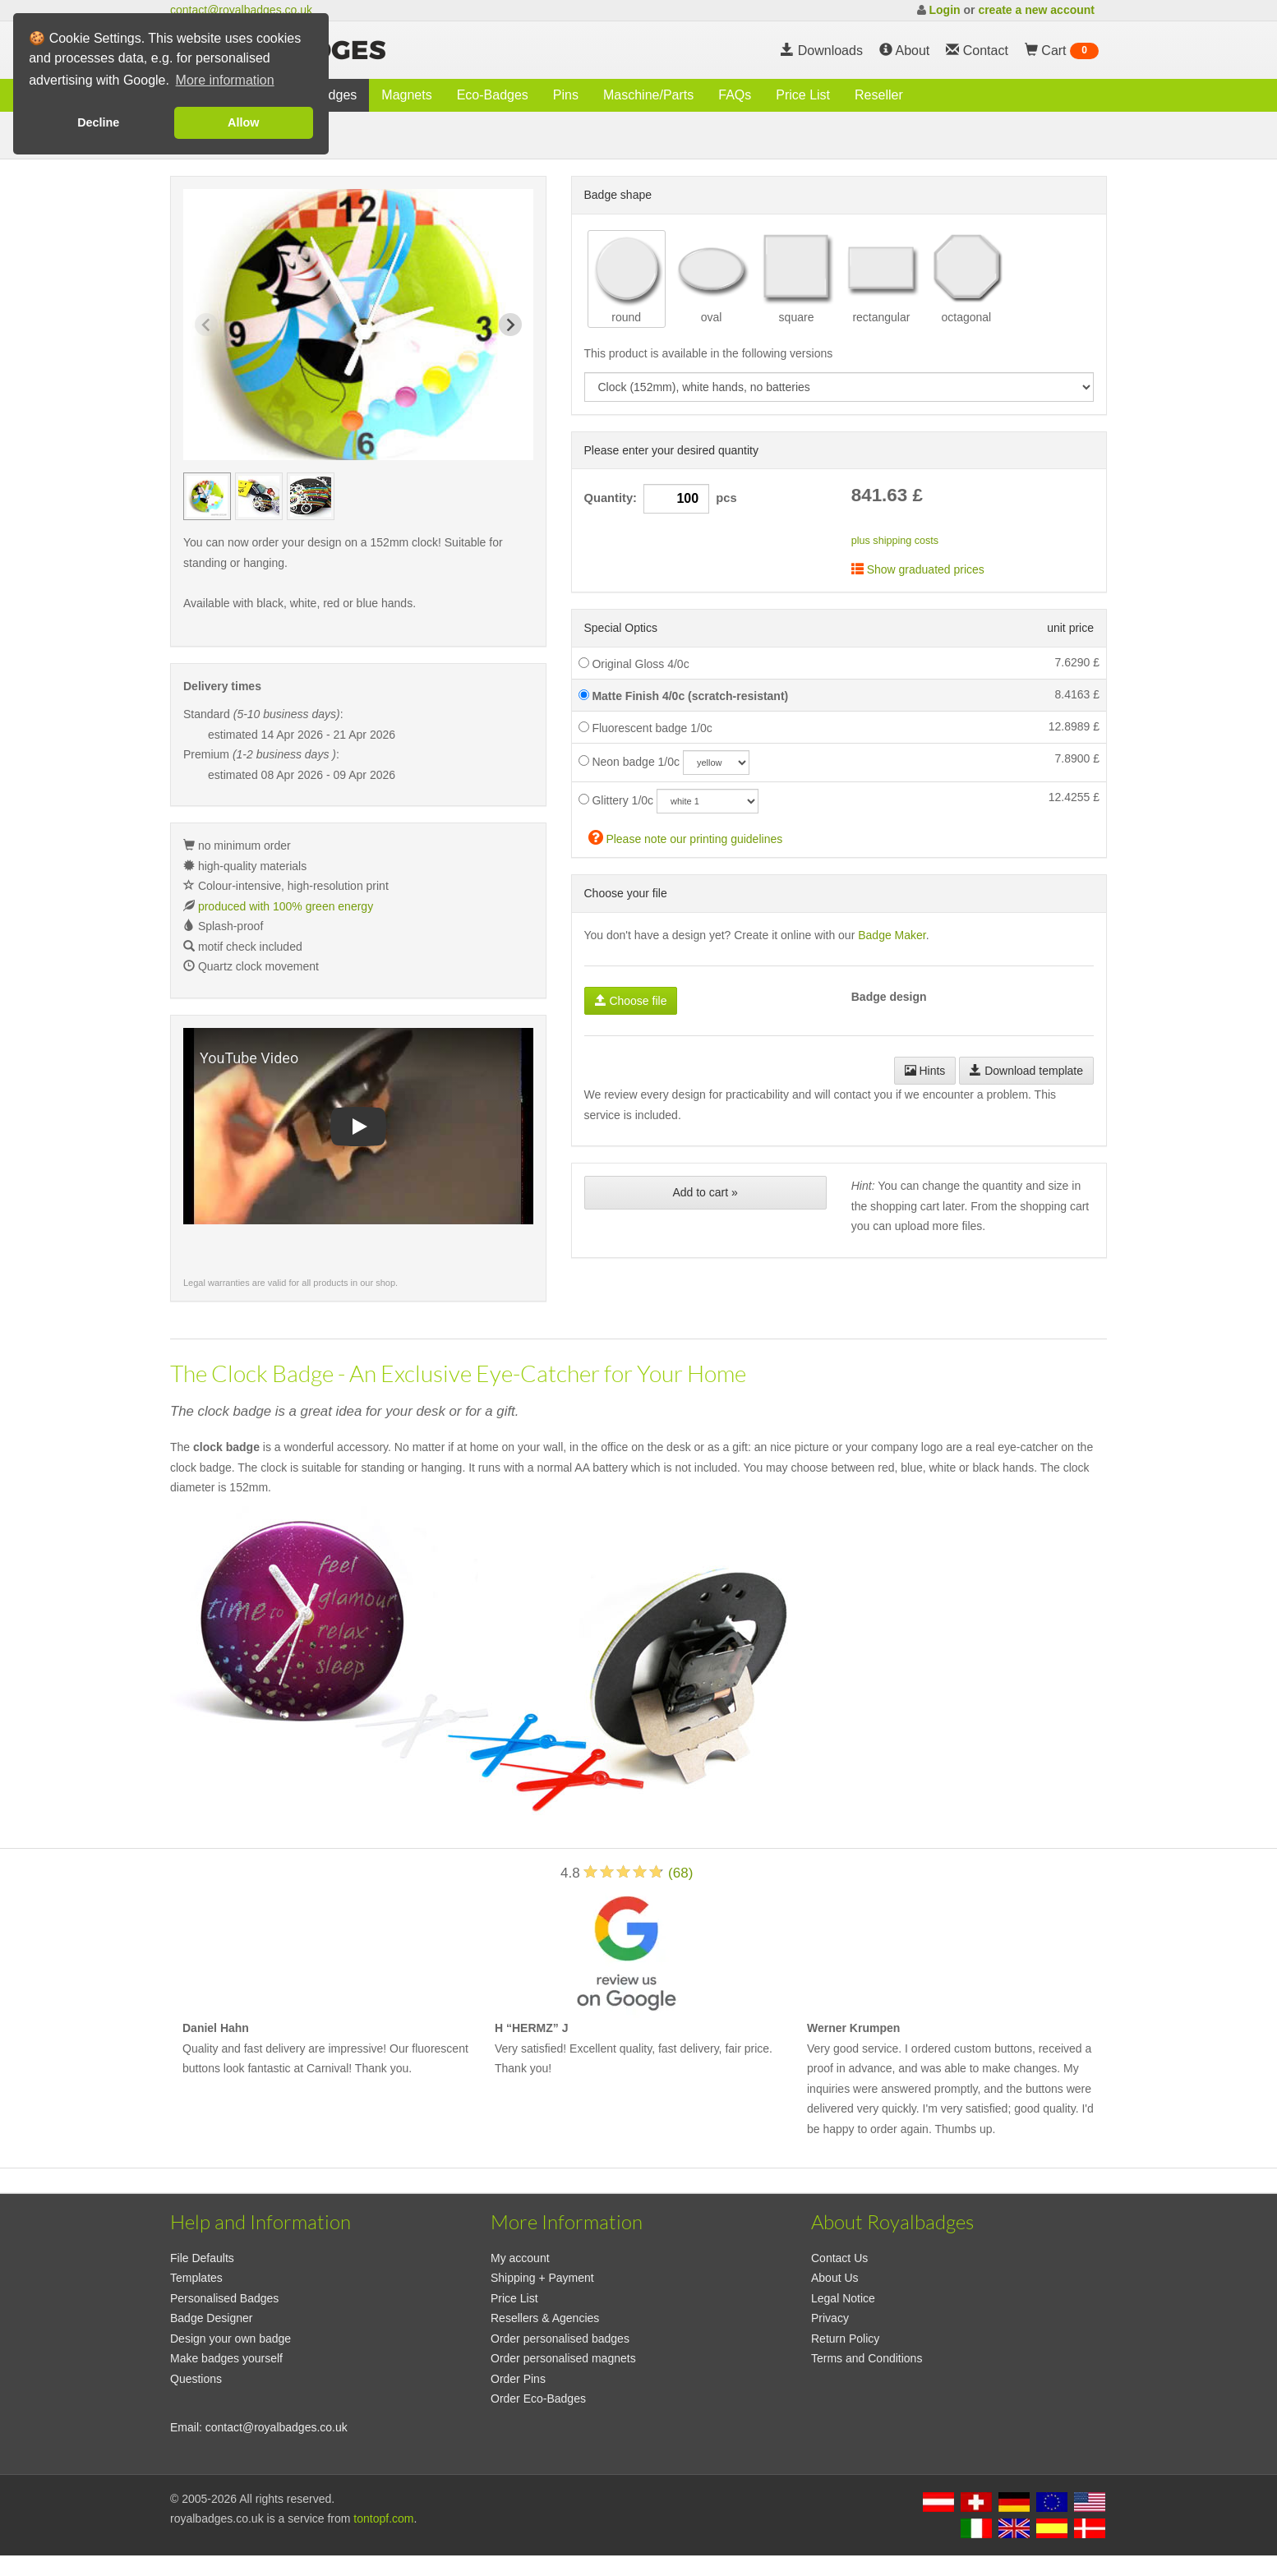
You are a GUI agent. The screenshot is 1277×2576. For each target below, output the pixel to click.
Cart (1062, 51)
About (904, 51)
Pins (566, 95)
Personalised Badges (224, 2298)
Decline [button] (98, 122)
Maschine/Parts (648, 95)
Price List (803, 95)
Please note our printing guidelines (685, 837)
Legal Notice (843, 2298)
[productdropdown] (839, 387)
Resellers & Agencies (545, 2318)
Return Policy (845, 2338)
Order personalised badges (560, 2338)
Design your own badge (230, 2338)
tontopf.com (383, 2518)
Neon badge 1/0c (629, 761)
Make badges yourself (226, 2358)
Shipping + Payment (542, 2277)
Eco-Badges (492, 95)
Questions (196, 2378)
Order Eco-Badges (538, 2398)
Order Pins (518, 2378)
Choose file (631, 1000)
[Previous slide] (206, 324)
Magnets (406, 95)
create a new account (1036, 9)
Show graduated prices (917, 569)
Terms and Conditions (866, 2358)
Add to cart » (704, 1192)
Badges (334, 95)
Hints (925, 1070)
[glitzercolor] (707, 801)
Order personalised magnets (563, 2358)
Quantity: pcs (660, 499)
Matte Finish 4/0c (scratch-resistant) (684, 696)
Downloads (822, 51)
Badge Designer (211, 2318)
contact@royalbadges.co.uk (241, 9)
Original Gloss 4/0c (634, 663)
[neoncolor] (716, 762)
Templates (196, 2277)
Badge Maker (892, 935)
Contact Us (839, 2258)
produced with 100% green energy (285, 906)
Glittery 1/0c (616, 800)
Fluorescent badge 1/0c (645, 728)
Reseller (879, 95)
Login (944, 9)
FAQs (734, 95)
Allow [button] (243, 122)
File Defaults (202, 2258)
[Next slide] (510, 324)
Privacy (830, 2318)
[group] (207, 496)
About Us (835, 2277)
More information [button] (225, 80)
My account (520, 2258)
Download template (1026, 1070)
